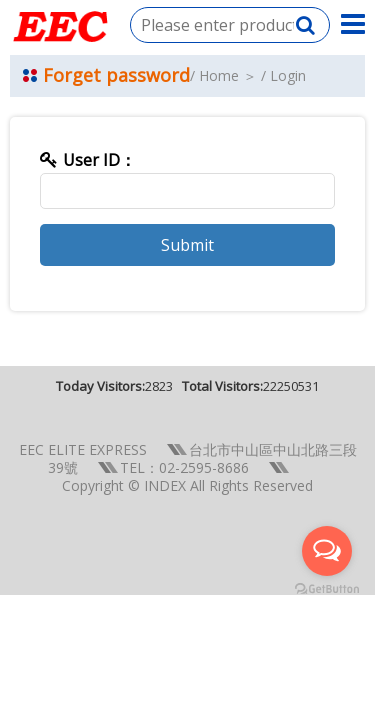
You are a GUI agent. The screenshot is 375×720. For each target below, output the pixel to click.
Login (288, 75)
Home (219, 75)
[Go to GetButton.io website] (327, 589)
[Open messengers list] (327, 551)
